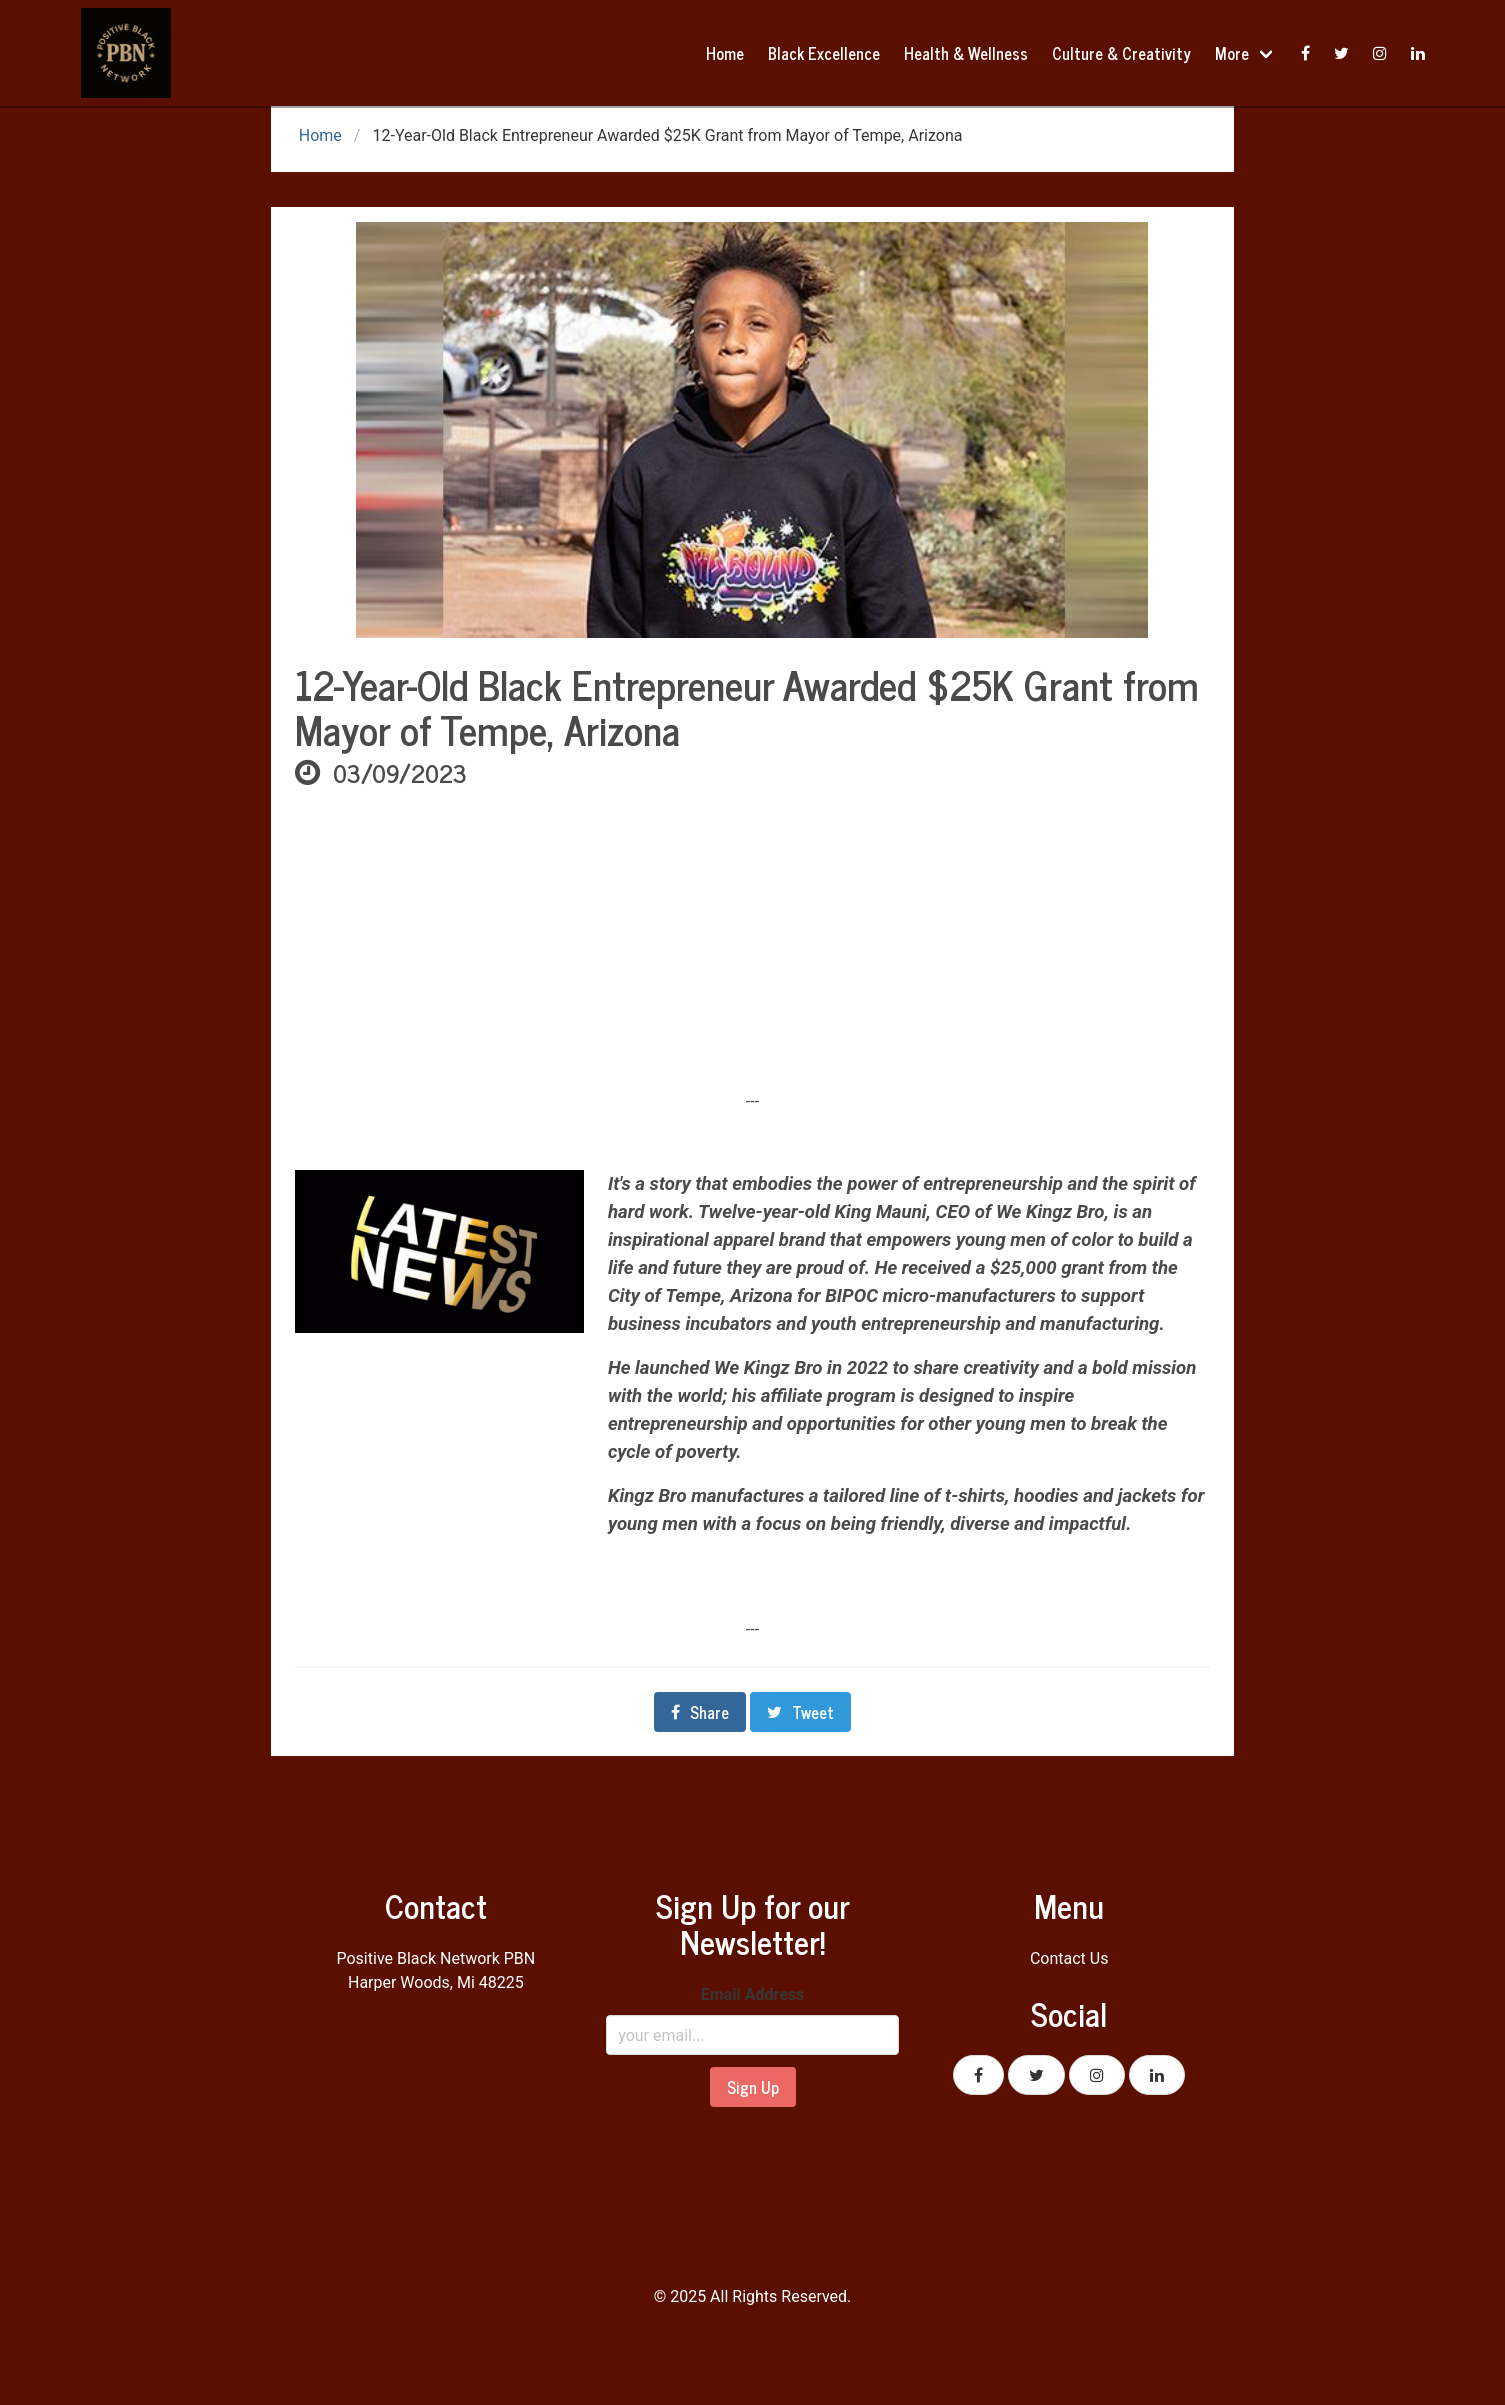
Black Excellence (824, 53)
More (1232, 53)
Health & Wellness (966, 53)
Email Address (752, 1994)
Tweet (800, 1712)
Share (700, 1712)
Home (725, 53)
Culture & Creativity (1121, 53)
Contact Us (1069, 1958)
